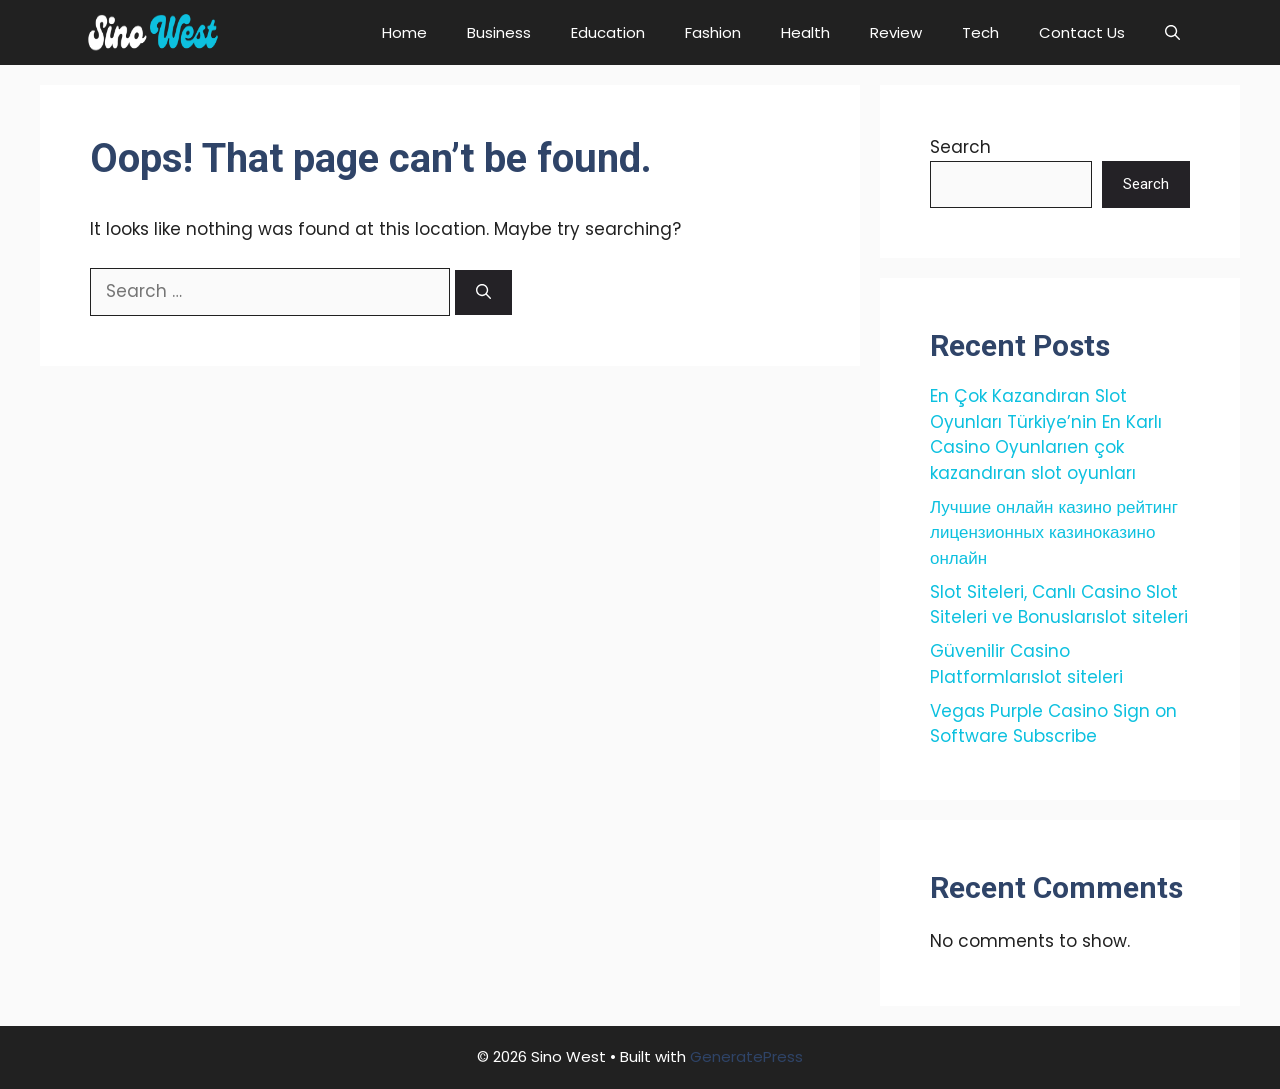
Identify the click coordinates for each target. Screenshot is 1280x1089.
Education (608, 32)
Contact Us (1082, 32)
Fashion (713, 32)
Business (499, 32)
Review (896, 32)
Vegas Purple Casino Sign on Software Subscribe (1053, 724)
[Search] (483, 292)
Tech (980, 32)
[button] (1172, 32)
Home (404, 32)
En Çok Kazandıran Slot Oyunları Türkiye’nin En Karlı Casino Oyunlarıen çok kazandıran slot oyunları (1046, 434)
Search (960, 147)
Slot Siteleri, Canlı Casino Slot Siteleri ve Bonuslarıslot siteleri (1059, 605)
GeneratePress (746, 1056)
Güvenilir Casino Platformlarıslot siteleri (1026, 664)
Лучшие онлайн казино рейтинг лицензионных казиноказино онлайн (1054, 532)
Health (805, 32)
